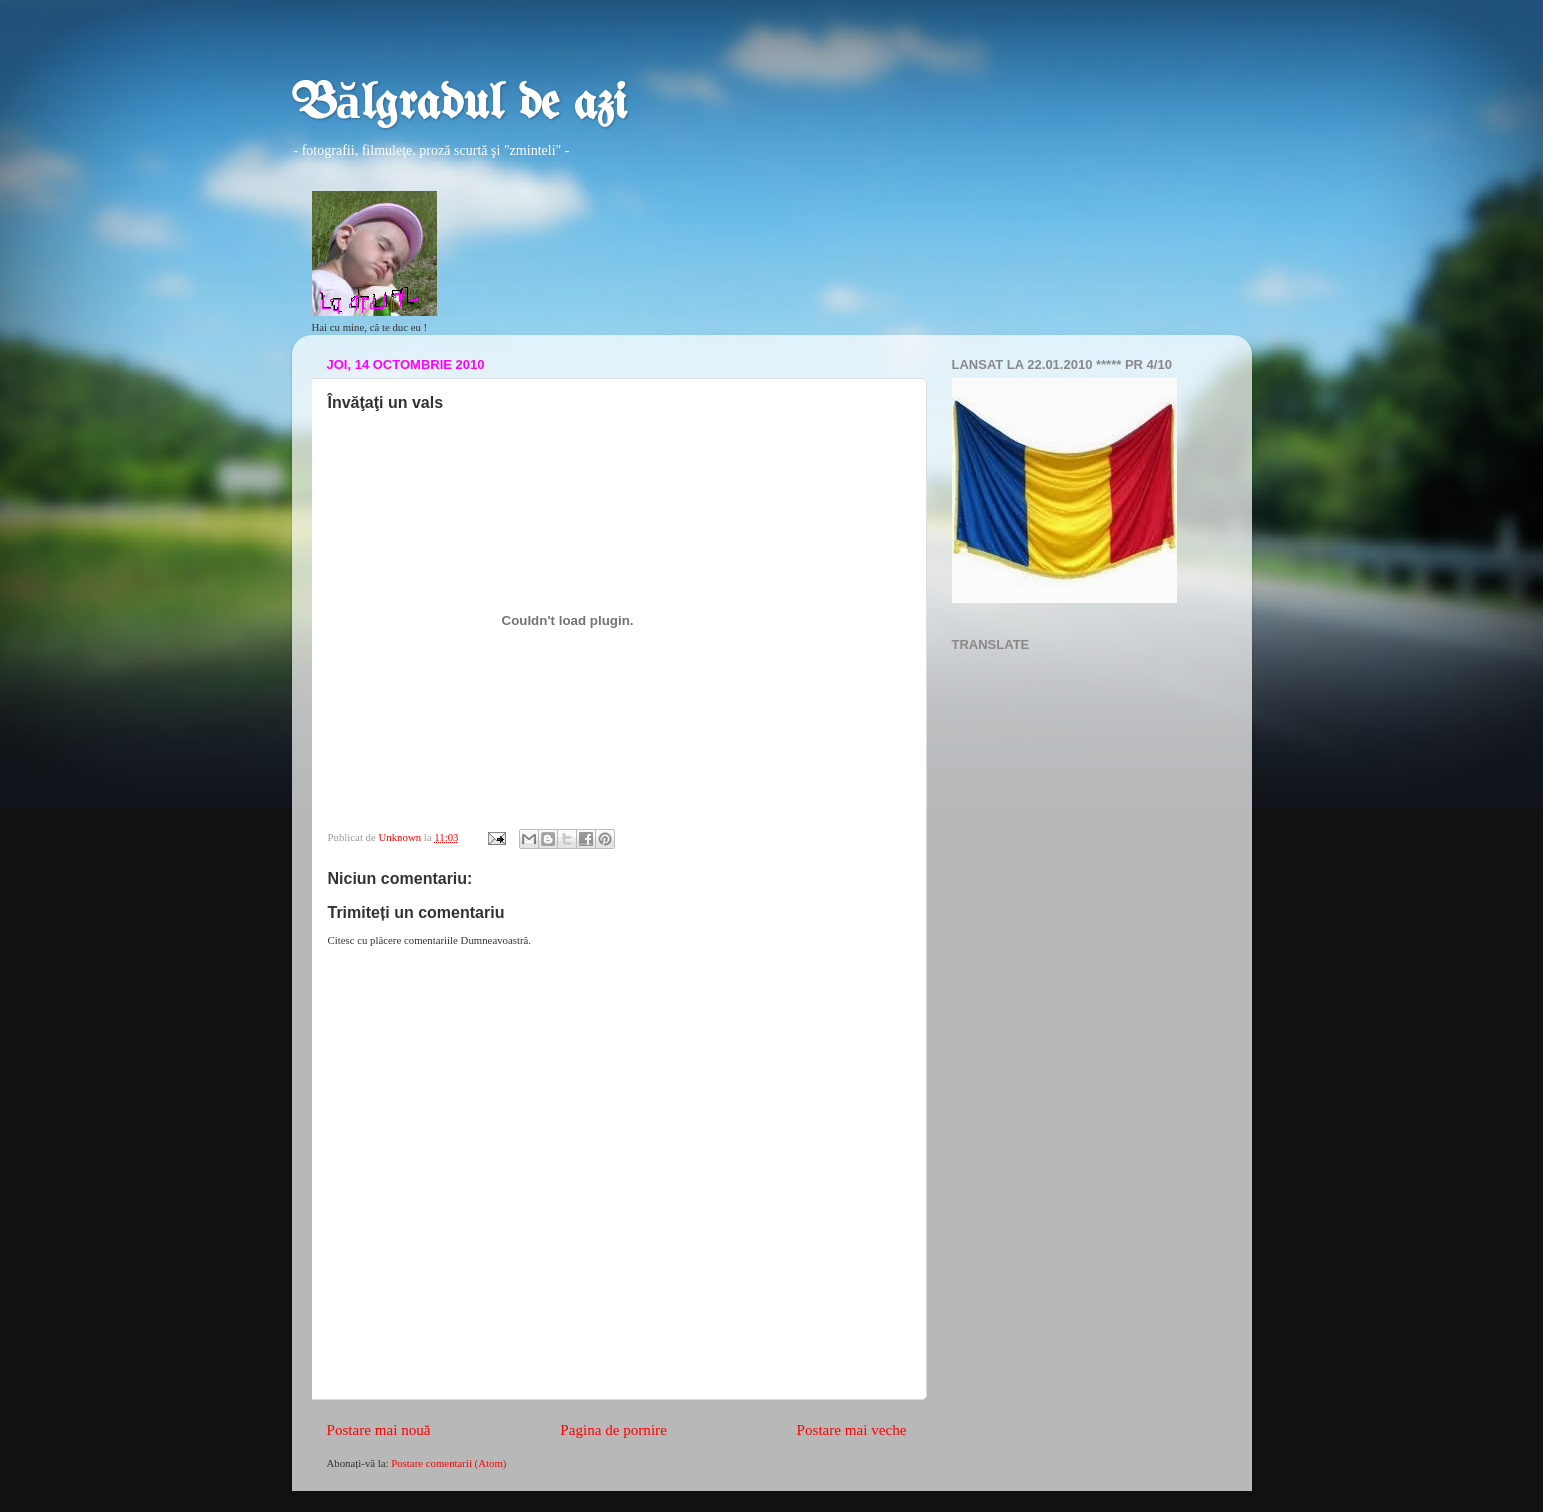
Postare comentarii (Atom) (448, 1463)
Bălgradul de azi (459, 105)
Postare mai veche (852, 1430)
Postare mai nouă (379, 1430)
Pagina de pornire (613, 1430)
